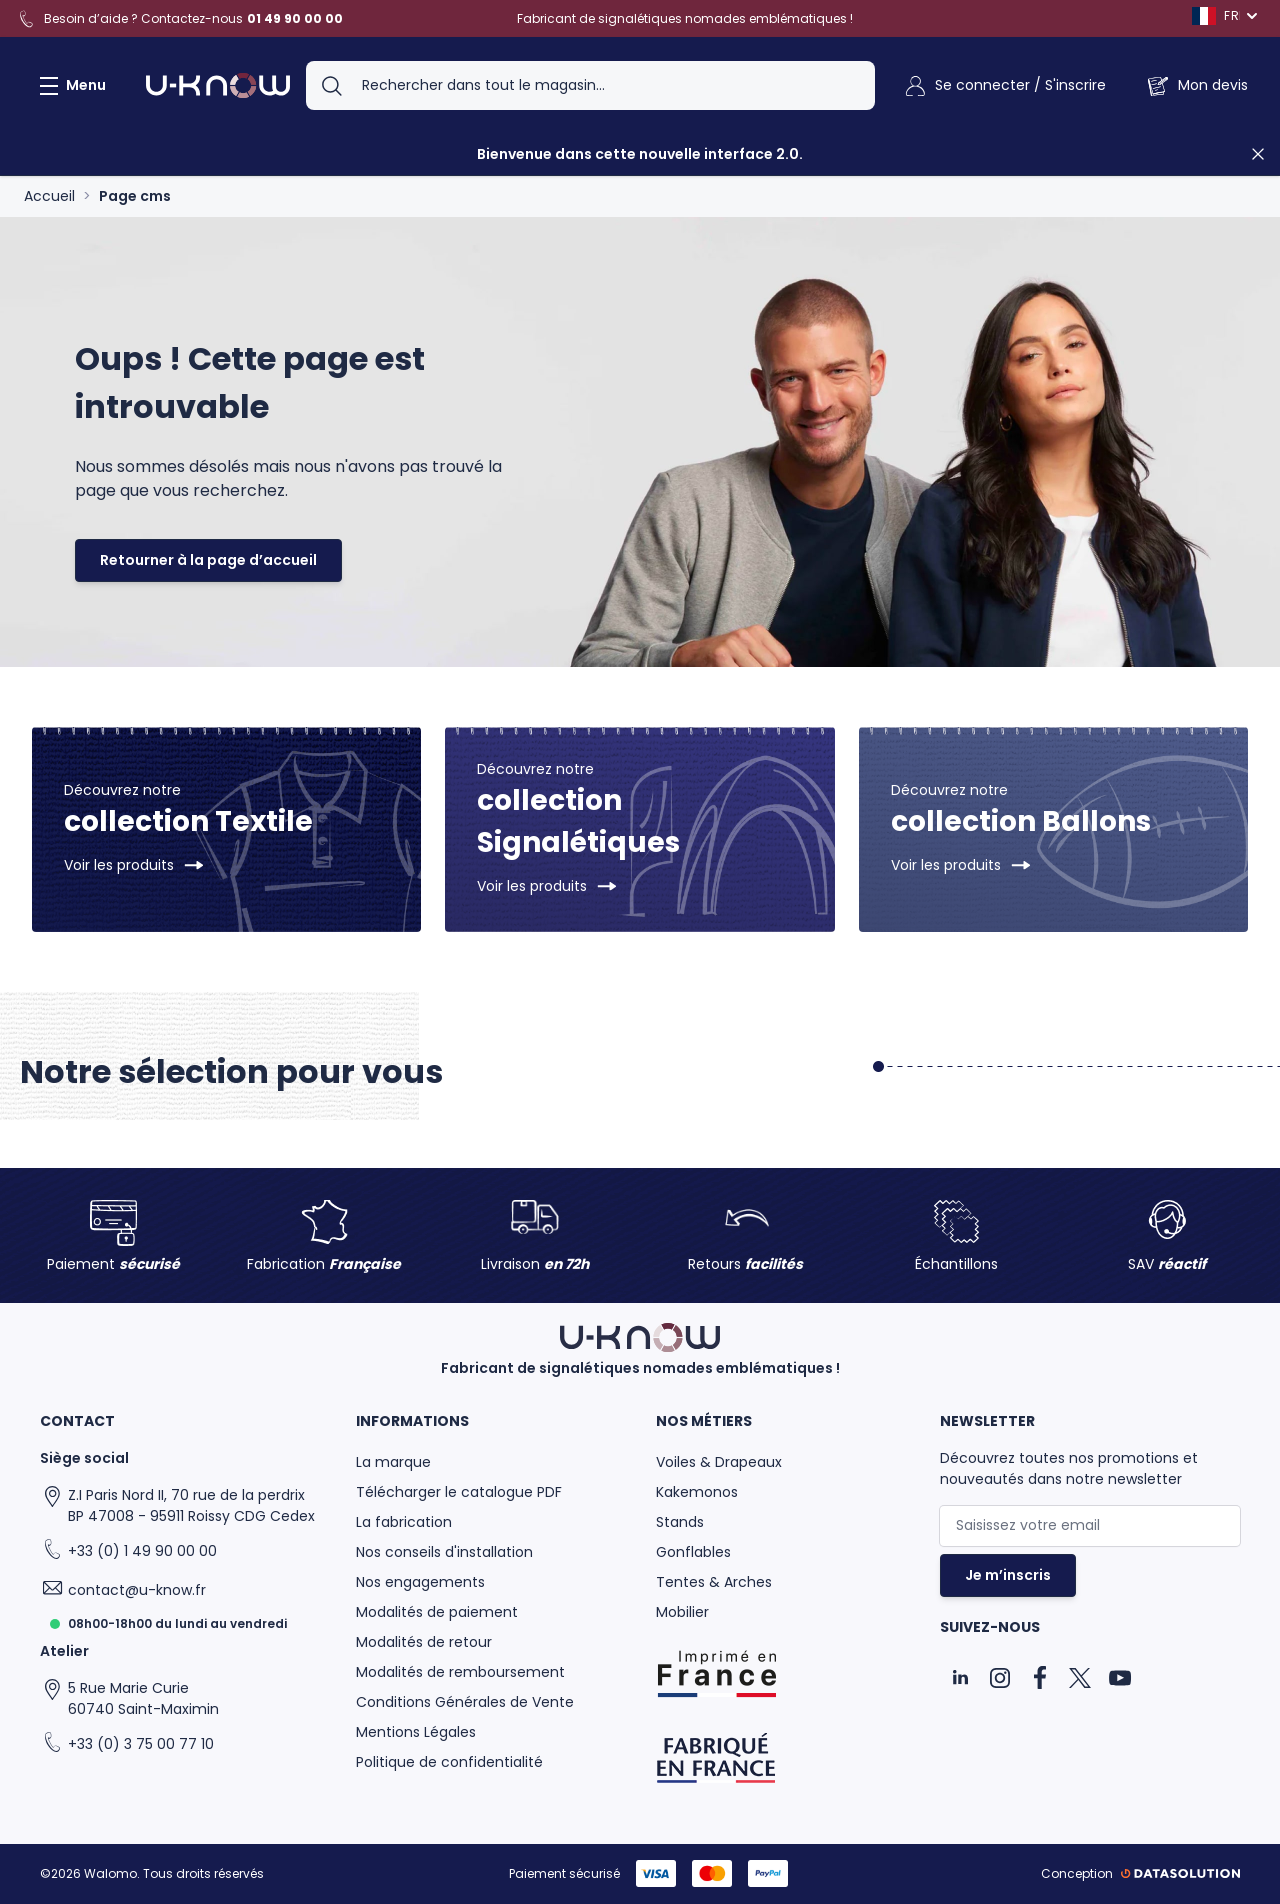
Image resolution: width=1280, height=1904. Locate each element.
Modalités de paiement (437, 1612)
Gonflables (693, 1552)
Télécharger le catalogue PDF (459, 1492)
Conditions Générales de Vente (465, 1702)
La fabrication (404, 1522)
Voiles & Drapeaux (719, 1462)
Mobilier (682, 1612)
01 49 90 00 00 (295, 18)
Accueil (49, 196)
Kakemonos (697, 1492)
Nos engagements (420, 1582)
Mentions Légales (416, 1732)
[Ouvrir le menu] (69, 86)
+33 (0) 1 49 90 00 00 (142, 1551)
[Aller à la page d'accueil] (218, 86)
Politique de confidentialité (449, 1762)
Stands (680, 1522)
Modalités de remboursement (460, 1672)
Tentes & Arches (714, 1582)
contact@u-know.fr (137, 1590)
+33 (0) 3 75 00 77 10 (141, 1744)
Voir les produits (119, 865)
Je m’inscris (1008, 1575)
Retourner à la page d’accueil (208, 560)
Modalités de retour (424, 1642)
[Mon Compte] (1004, 86)
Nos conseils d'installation (444, 1552)
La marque (393, 1462)
